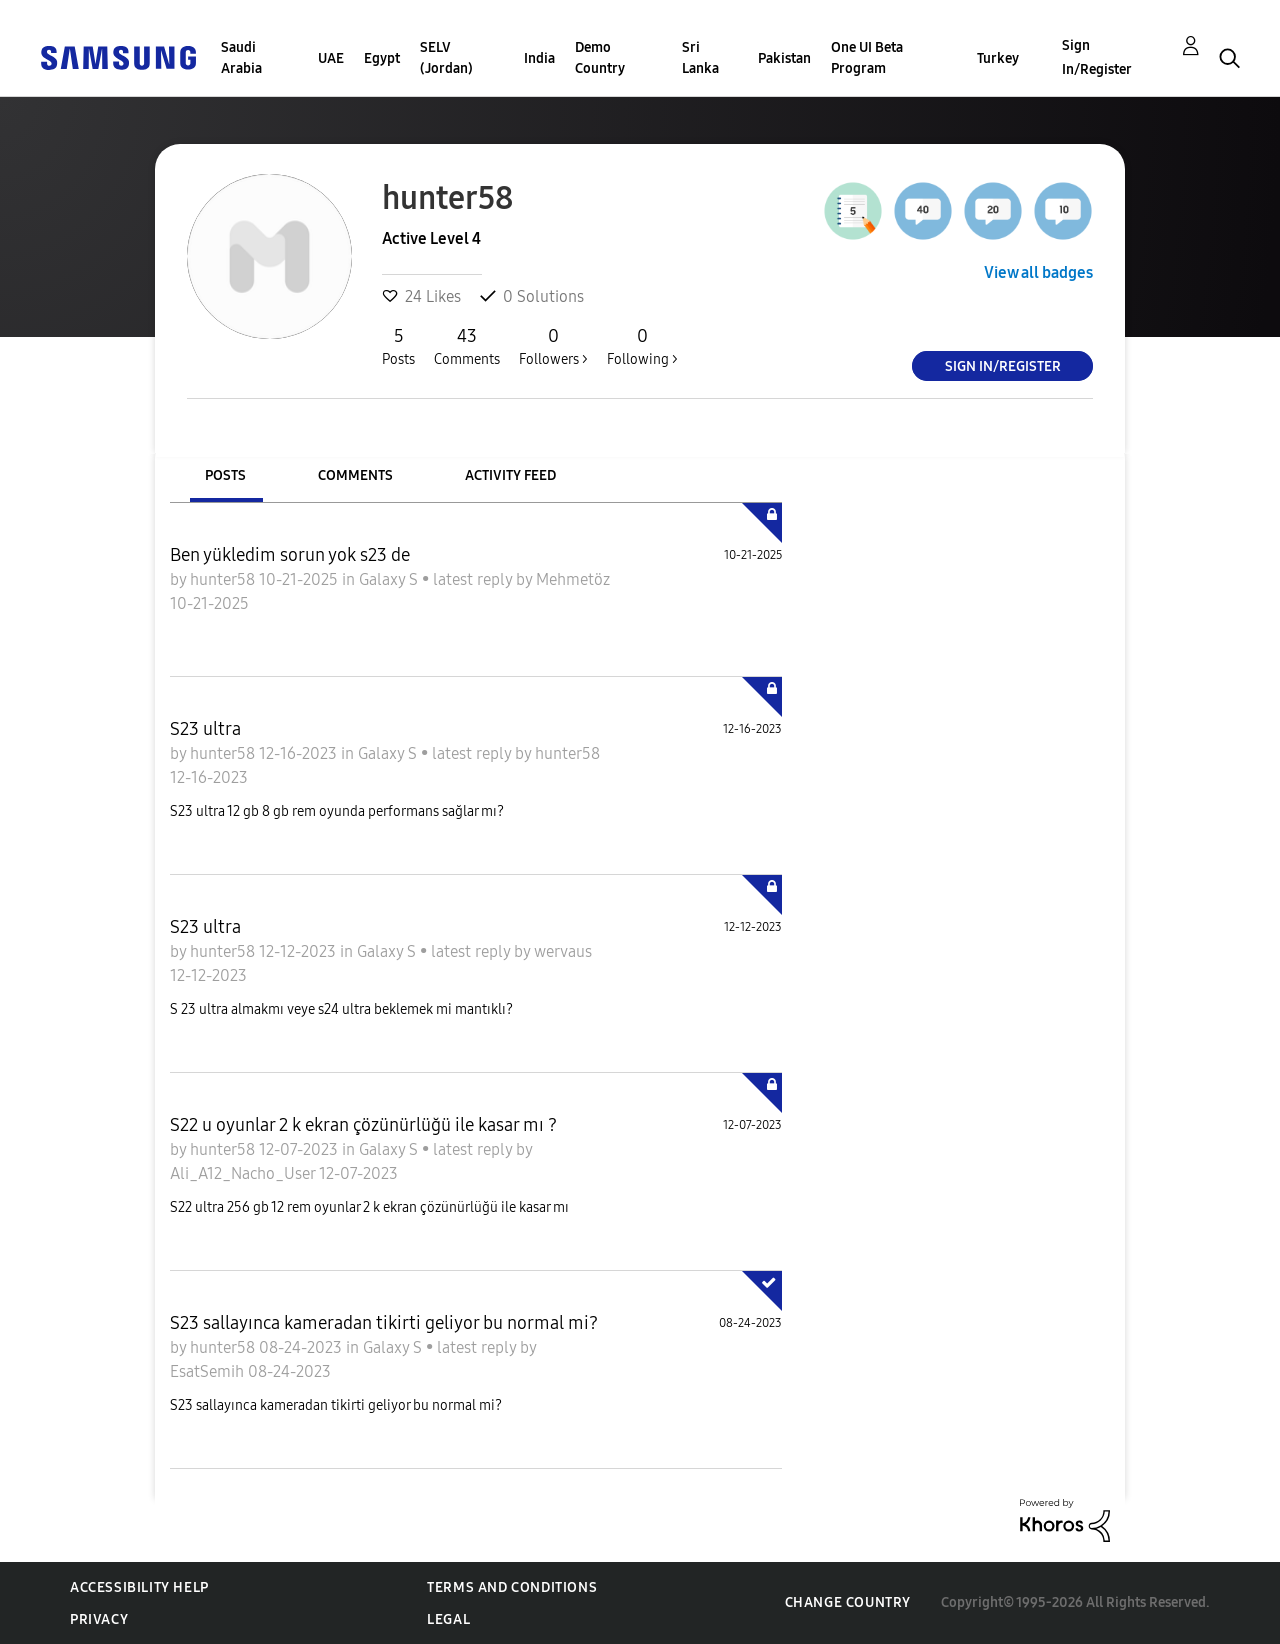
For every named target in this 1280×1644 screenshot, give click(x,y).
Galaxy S (390, 579)
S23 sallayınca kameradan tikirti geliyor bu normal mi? (384, 1323)
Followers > (553, 346)
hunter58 (224, 579)
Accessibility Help (139, 1587)
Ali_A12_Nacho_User (244, 1173)
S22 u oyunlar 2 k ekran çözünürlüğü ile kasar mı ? (363, 1125)
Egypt (382, 58)
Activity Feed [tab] (510, 475)
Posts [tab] (225, 475)
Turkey (998, 58)
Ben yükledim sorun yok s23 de (290, 555)
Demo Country (600, 58)
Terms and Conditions (512, 1587)
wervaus (563, 951)
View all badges (1038, 272)
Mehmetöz (573, 579)
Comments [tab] (355, 475)
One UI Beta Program (867, 58)
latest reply (474, 579)
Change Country (848, 1602)
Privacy (99, 1619)
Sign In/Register (1097, 57)
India (539, 58)
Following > (642, 346)
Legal (448, 1619)
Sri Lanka (700, 58)
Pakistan (784, 58)
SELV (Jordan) (446, 58)
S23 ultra (205, 729)
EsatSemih (209, 1371)
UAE (331, 58)
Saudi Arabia (241, 58)
